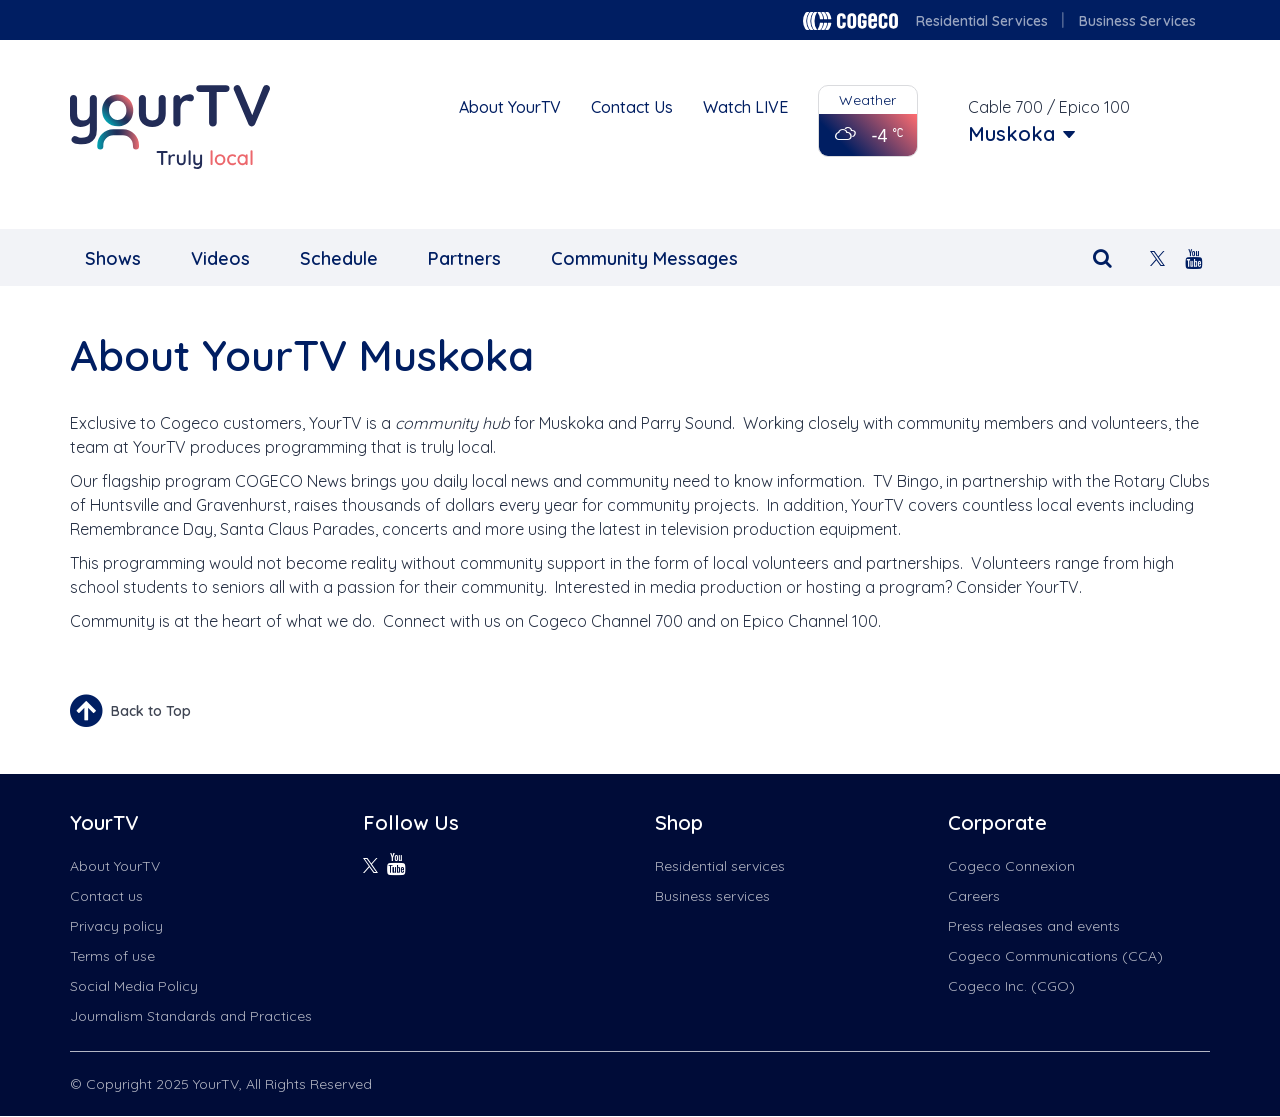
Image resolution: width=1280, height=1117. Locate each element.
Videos (220, 258)
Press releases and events (1034, 926)
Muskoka (1011, 134)
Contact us (106, 896)
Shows (113, 258)
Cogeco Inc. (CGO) (1011, 986)
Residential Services (982, 21)
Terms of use (112, 956)
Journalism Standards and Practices (191, 1016)
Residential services (720, 866)
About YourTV (510, 107)
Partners (464, 258)
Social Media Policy (134, 986)
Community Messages (644, 258)
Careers (974, 896)
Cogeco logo (850, 21)
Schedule (339, 258)
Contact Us (632, 107)
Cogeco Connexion (1011, 866)
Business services (712, 896)
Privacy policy (116, 926)
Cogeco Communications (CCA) (1055, 956)
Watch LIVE (745, 107)
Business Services (1137, 21)
